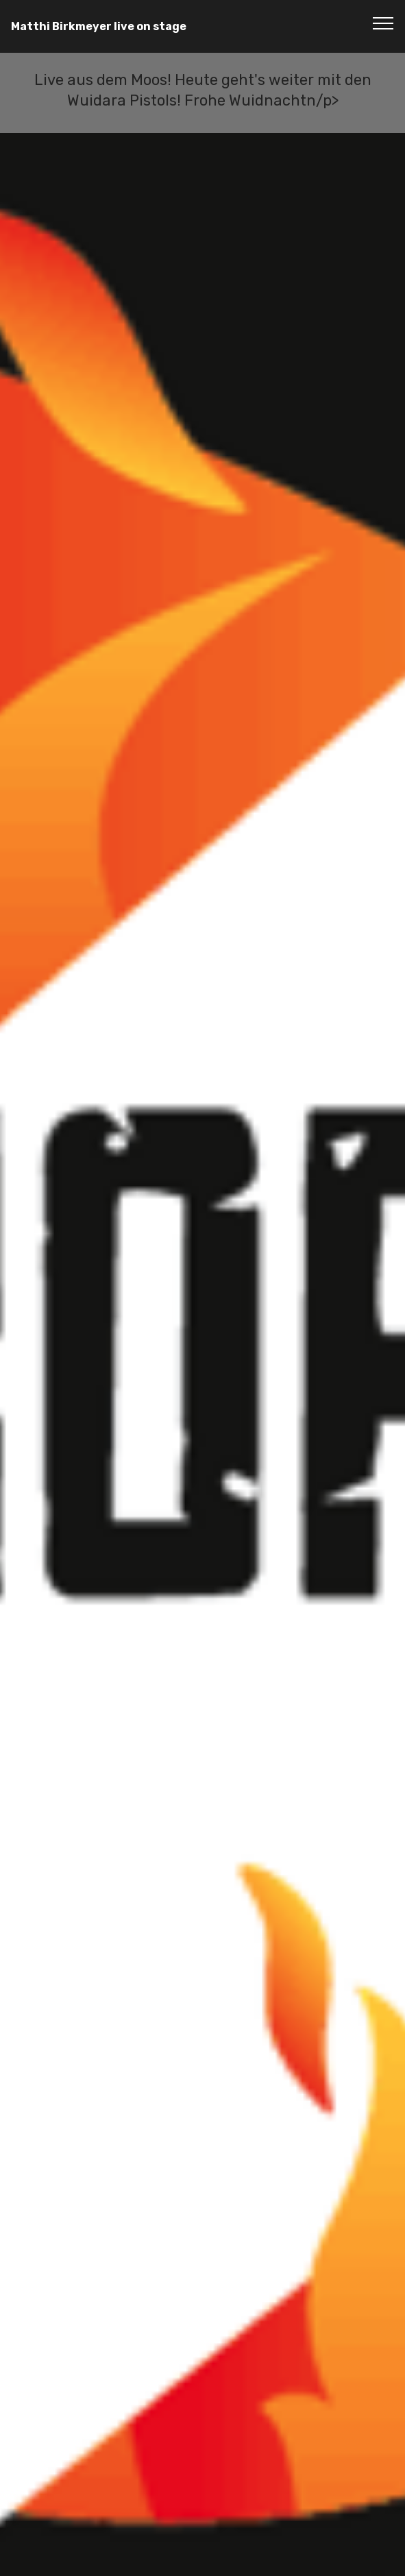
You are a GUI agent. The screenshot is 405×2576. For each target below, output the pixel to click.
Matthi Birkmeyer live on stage (98, 26)
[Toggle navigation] (383, 22)
